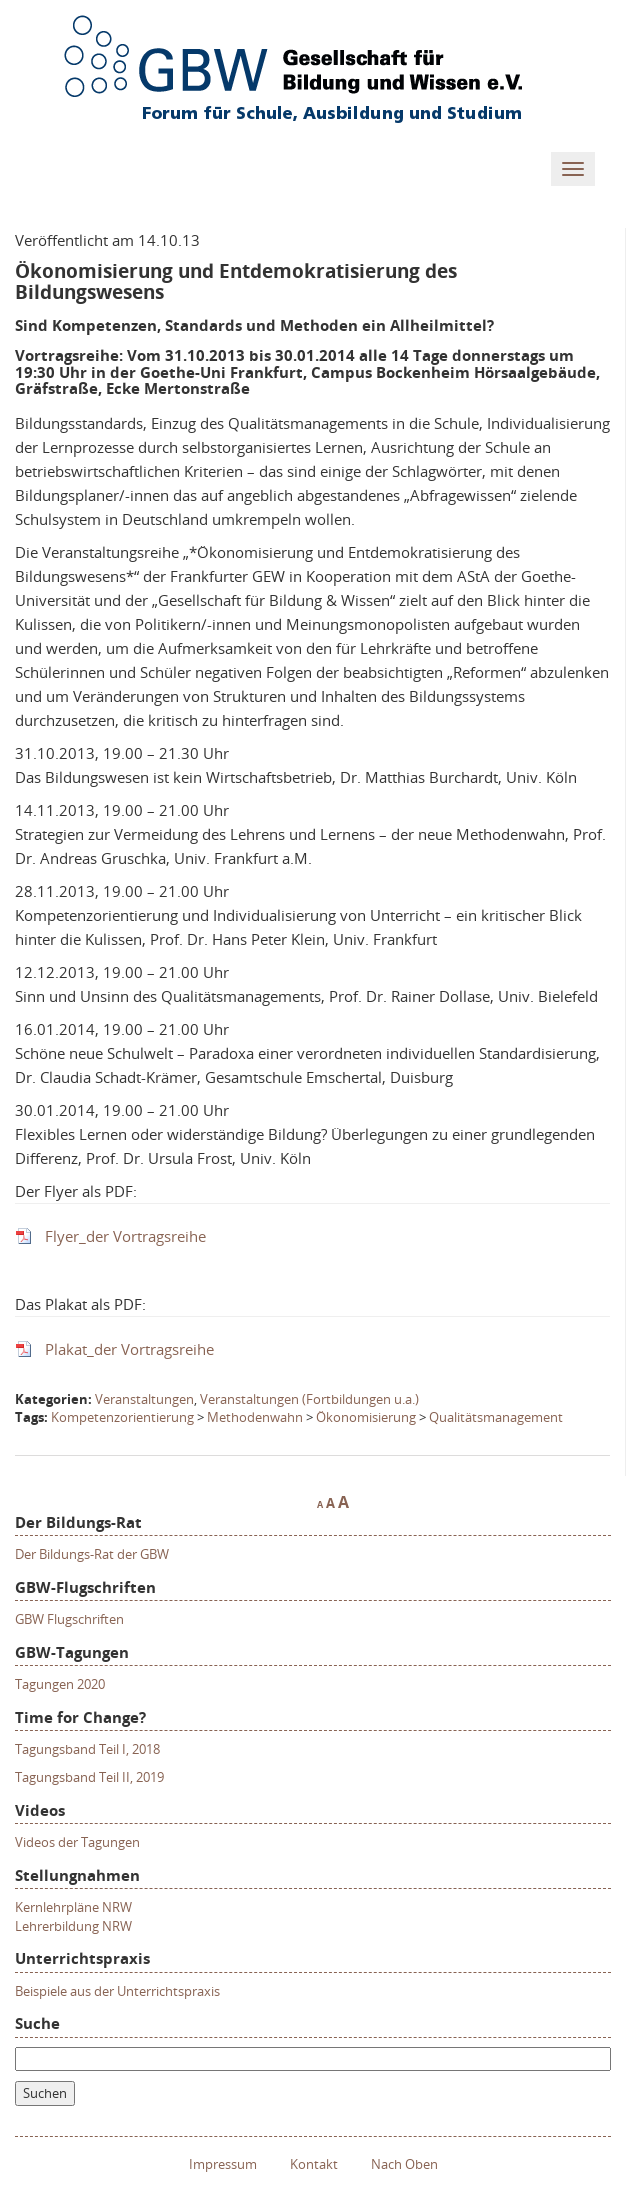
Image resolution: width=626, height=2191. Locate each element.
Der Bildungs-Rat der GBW (92, 1554)
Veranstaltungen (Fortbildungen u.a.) (309, 1399)
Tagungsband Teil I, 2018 (87, 1749)
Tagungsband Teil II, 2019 (89, 1777)
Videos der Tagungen (77, 1842)
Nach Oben (404, 2164)
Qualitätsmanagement (496, 1417)
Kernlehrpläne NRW (73, 1907)
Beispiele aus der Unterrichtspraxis (117, 1991)
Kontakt (314, 2164)
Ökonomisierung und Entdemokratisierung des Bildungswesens (236, 281)
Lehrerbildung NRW (73, 1926)
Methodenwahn (255, 1417)
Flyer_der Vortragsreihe (125, 1236)
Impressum (223, 2164)
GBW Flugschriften (69, 1619)
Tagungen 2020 (60, 1684)
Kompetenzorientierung (122, 1417)
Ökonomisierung (366, 1417)
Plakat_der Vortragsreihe (129, 1349)
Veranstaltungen (144, 1399)
